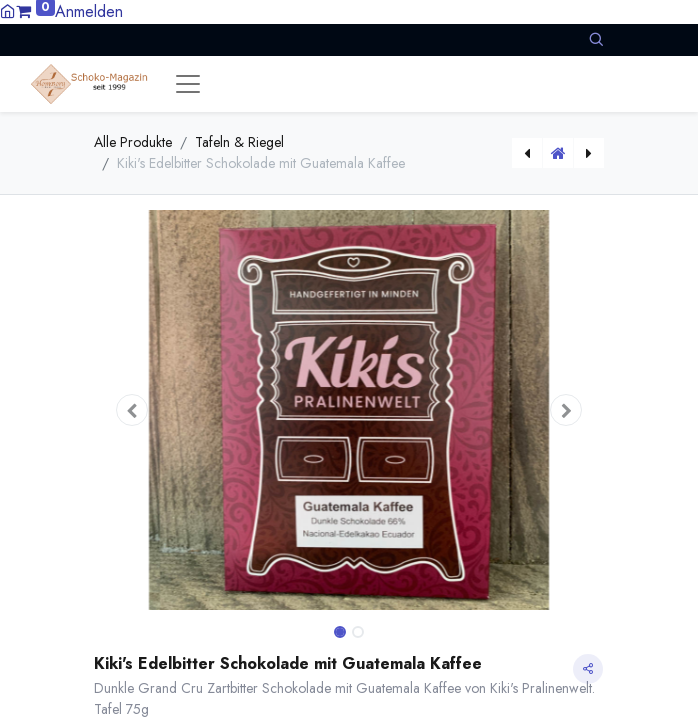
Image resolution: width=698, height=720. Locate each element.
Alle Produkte (133, 142)
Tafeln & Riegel (239, 142)
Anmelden (89, 11)
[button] (596, 39)
